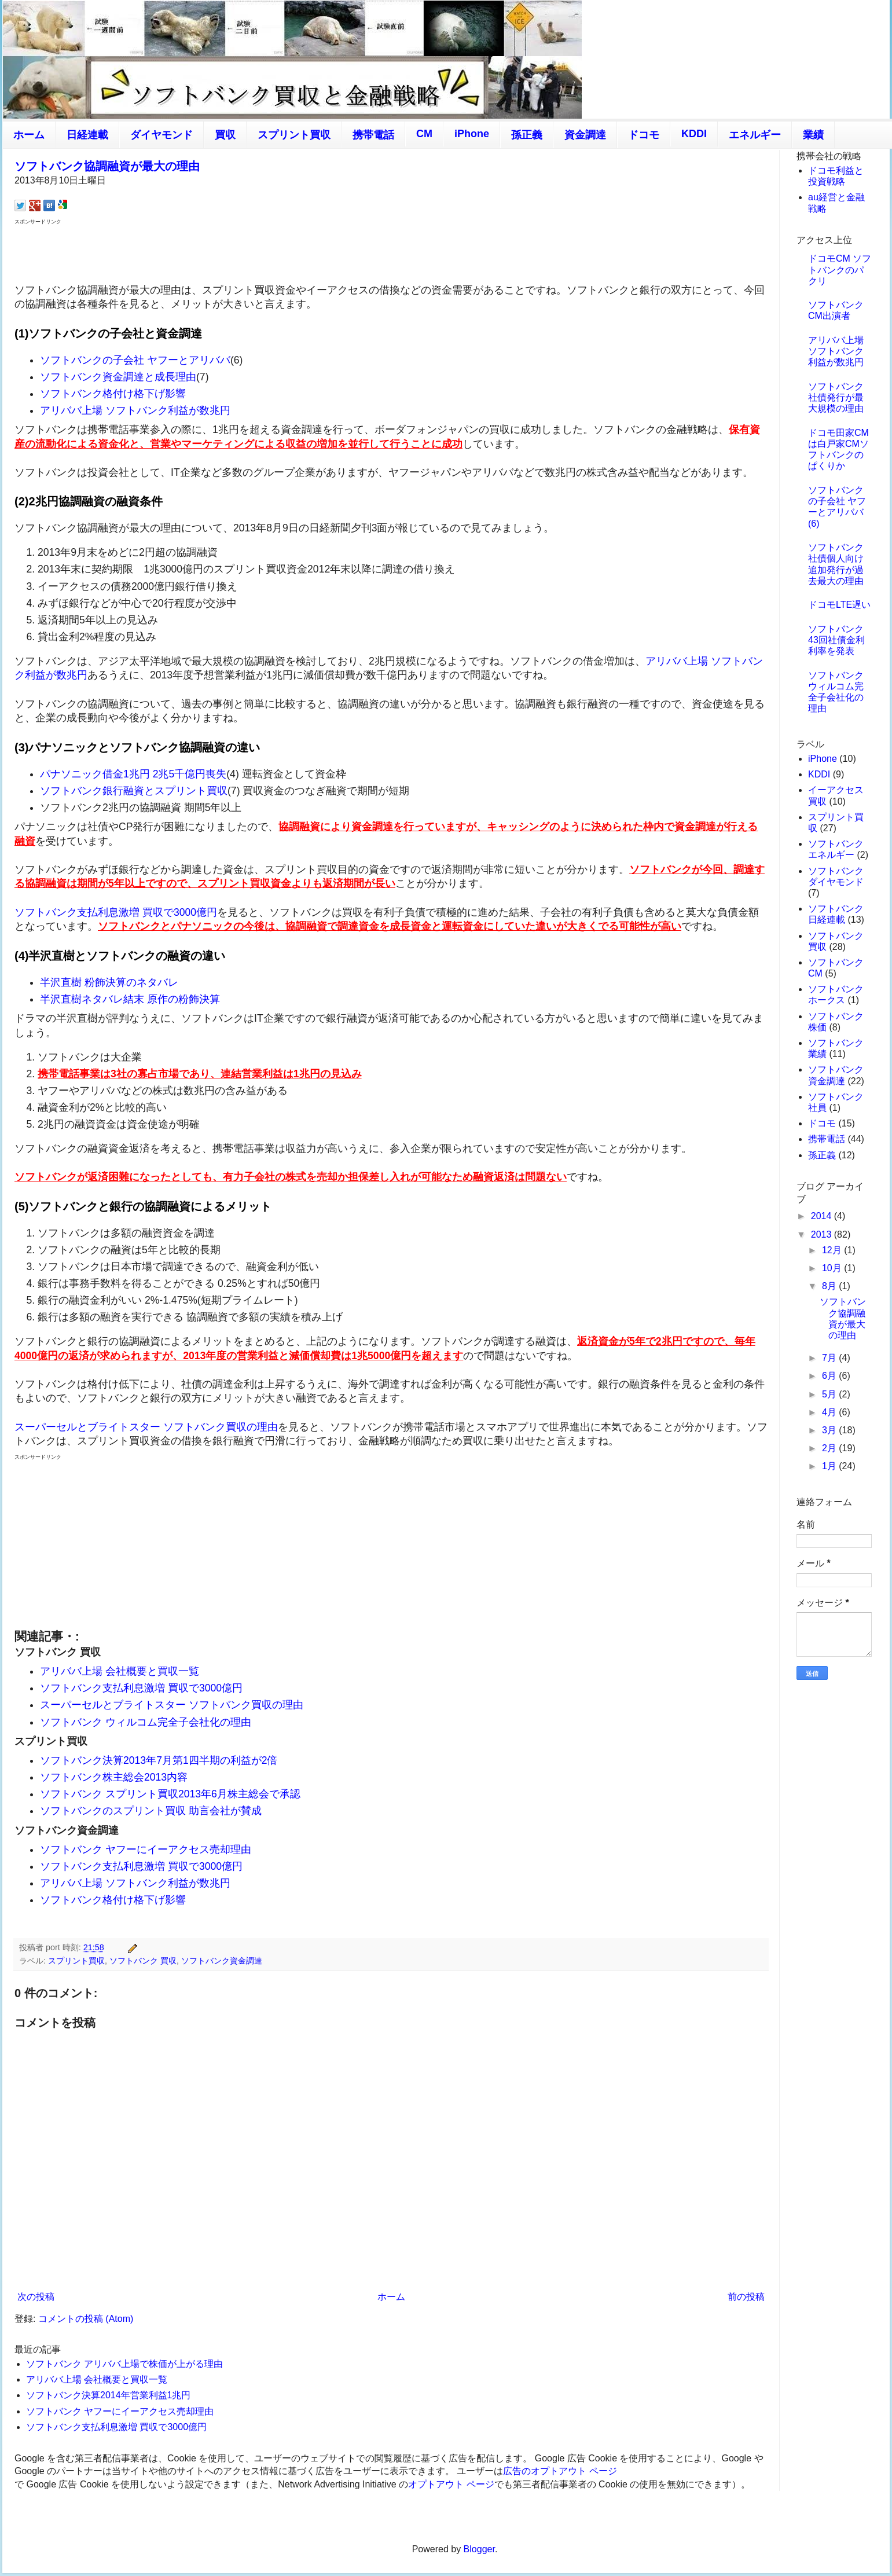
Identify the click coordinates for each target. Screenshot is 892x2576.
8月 (830, 1286)
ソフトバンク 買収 (143, 1960)
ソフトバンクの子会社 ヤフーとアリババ (135, 360)
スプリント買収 (294, 135)
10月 (833, 1268)
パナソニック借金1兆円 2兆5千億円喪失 (133, 774)
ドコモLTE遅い (839, 605)
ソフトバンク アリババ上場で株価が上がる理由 (124, 2364)
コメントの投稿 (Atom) (85, 2319)
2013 (822, 1234)
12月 (833, 1250)
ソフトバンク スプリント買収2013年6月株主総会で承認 (170, 1794)
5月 (830, 1394)
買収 (225, 135)
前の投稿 (746, 2297)
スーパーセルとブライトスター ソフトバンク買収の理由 (146, 1427)
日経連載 (87, 135)
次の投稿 (35, 2297)
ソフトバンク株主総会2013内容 (114, 1777)
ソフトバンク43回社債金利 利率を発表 (836, 640)
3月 (830, 1430)
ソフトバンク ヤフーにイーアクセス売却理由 (145, 1849)
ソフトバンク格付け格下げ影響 (113, 393)
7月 (830, 1358)
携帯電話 (373, 135)
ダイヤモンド (161, 135)
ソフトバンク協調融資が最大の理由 (107, 166)
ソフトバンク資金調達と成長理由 (118, 377)
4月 (830, 1412)
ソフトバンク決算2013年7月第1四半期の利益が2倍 (159, 1760)
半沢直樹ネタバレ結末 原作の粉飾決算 (130, 999)
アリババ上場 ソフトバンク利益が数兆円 (135, 410)
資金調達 (585, 135)
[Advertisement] (391, 253)
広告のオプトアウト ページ (559, 2471)
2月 (830, 1448)
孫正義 (526, 135)
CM (424, 134)
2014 (822, 1216)
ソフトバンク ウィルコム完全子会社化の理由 (145, 1722)
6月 (830, 1376)
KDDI (694, 134)
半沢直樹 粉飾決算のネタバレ (109, 982)
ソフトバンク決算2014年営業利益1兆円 (108, 2395)
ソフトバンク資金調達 (221, 1960)
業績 (813, 135)
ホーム (29, 135)
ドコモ (643, 135)
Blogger (479, 2549)
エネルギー (755, 135)
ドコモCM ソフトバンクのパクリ (839, 269)
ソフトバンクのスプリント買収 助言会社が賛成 (151, 1811)
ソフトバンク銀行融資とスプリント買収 (133, 791)
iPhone (471, 134)
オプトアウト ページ (451, 2484)
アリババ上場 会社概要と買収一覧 (119, 1671)
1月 (830, 1466)
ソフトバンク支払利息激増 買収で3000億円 (115, 912)
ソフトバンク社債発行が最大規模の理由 (836, 397)
